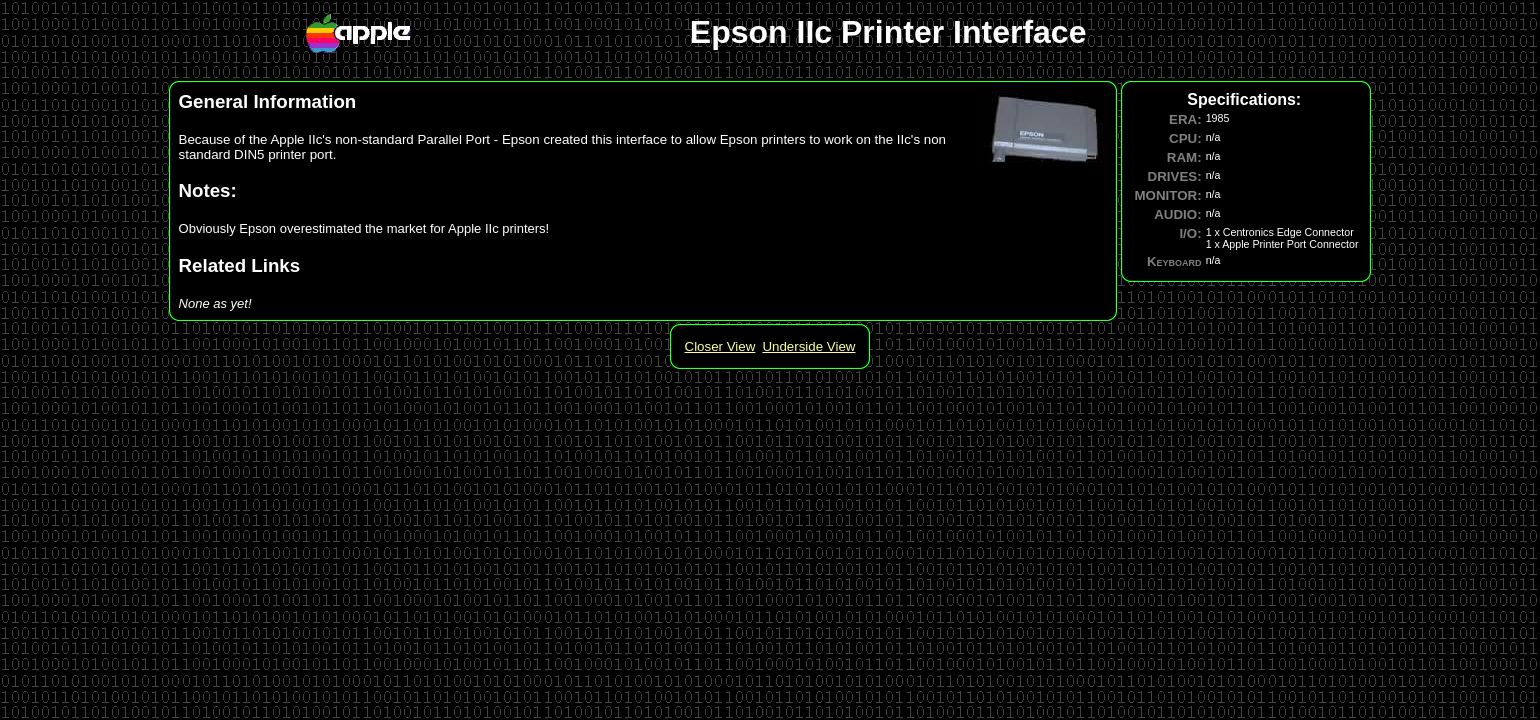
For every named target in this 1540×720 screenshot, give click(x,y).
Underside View (808, 346)
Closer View (720, 346)
